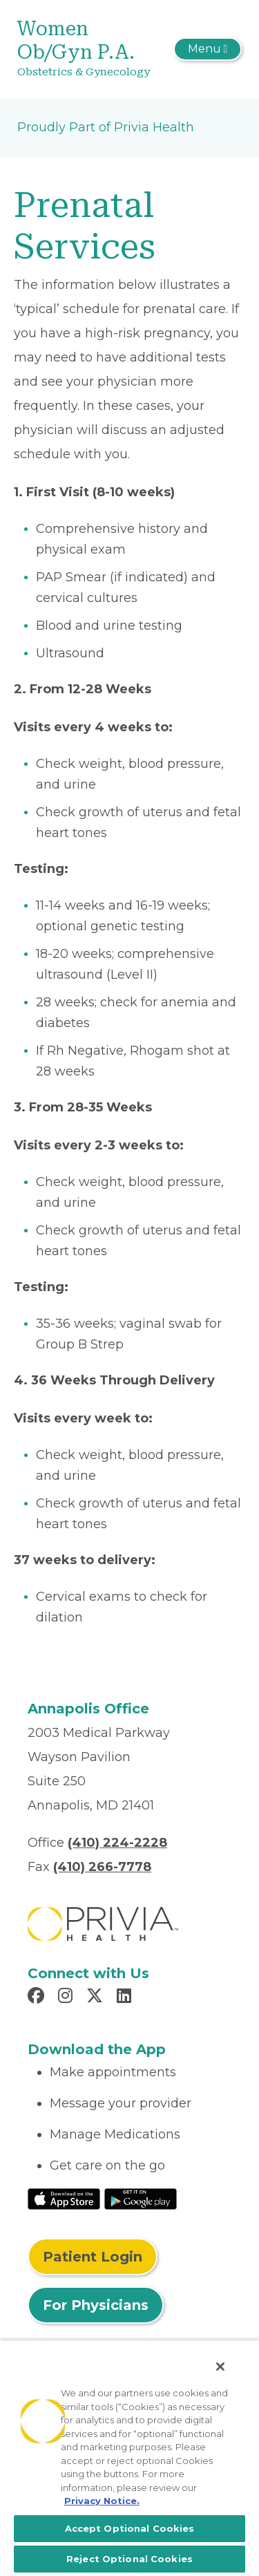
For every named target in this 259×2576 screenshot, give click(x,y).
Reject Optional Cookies (129, 2558)
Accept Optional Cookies (130, 2528)
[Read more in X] (96, 1997)
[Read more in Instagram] (67, 1997)
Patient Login (92, 2256)
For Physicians (95, 2305)
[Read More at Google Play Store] (140, 2198)
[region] (129, 2458)
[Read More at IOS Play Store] (64, 2198)
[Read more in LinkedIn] (126, 1997)
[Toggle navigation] (207, 49)
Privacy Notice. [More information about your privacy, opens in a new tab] (102, 2500)
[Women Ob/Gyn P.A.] (92, 49)
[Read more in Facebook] (38, 1997)
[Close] (220, 2366)
